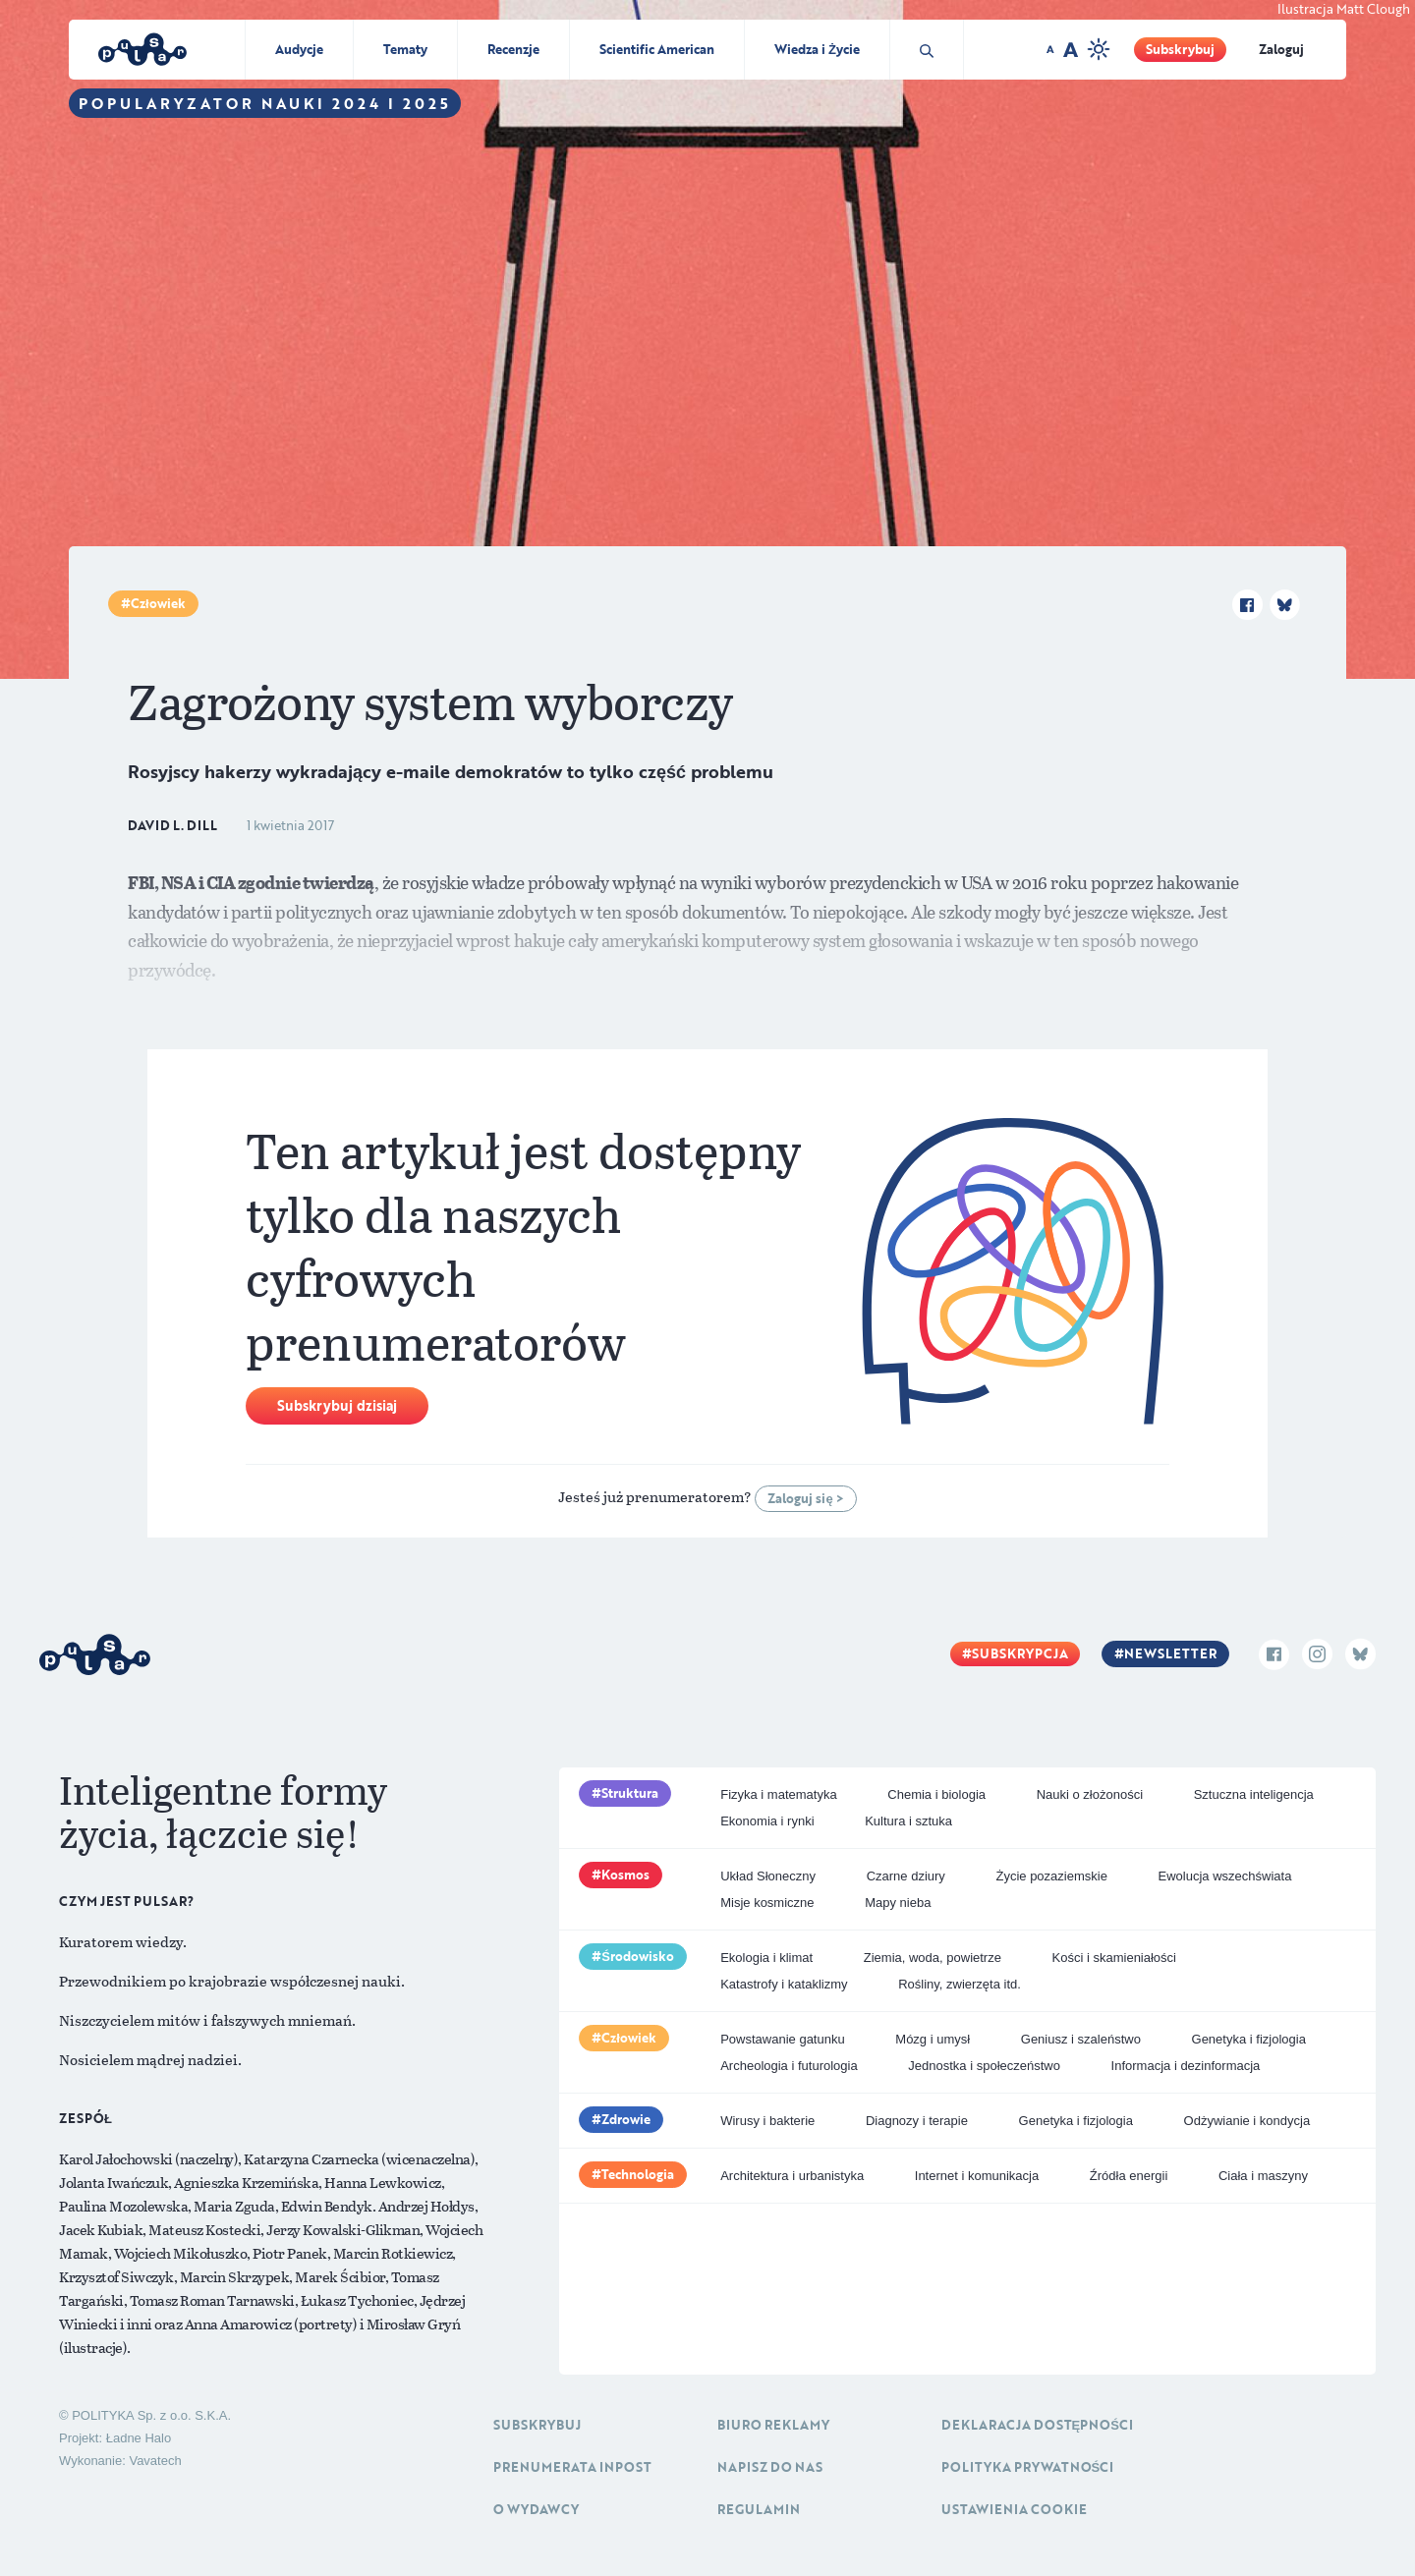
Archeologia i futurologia (788, 2065)
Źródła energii (1129, 2175)
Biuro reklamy (773, 2425)
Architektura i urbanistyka (792, 2175)
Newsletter (1170, 1653)
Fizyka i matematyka (778, 1794)
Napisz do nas (769, 2467)
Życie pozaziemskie (1050, 1876)
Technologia (637, 2174)
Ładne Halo (139, 2438)
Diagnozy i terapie (917, 2120)
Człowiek (158, 603)
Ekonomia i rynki (767, 1821)
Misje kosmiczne (767, 1902)
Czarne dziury (906, 1876)
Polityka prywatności (1027, 2467)
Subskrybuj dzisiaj (337, 1405)
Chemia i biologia (936, 1794)
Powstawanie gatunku (782, 2039)
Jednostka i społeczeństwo (984, 2065)
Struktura (629, 1793)
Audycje (299, 49)
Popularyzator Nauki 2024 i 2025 (265, 103)
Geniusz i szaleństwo (1081, 2039)
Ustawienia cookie (1014, 2509)
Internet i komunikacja (977, 2175)
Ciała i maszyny (1263, 2175)
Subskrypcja (1020, 1653)
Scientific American (656, 49)
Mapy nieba (898, 1902)
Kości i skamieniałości (1114, 1957)
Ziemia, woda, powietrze (932, 1957)
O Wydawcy (536, 2509)
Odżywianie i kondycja (1247, 2120)
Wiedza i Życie (817, 49)
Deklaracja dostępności (1037, 2425)
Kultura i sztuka (908, 1821)
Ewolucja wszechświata (1225, 1876)
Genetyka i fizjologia (1249, 2039)
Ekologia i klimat (766, 1957)
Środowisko (637, 1956)
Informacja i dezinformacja (1186, 2065)
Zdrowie (626, 2119)
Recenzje (513, 49)
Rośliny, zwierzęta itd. (959, 1984)
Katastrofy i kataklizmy (783, 1984)
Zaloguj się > (805, 1498)
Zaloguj (1281, 49)
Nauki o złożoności (1090, 1794)
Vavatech (155, 2460)
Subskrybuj (1180, 49)
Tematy (405, 49)
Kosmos (625, 1874)
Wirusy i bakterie (767, 2120)
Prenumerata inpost (572, 2467)
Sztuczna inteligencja (1254, 1794)
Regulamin (758, 2509)
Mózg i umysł (932, 2039)
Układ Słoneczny (768, 1876)
